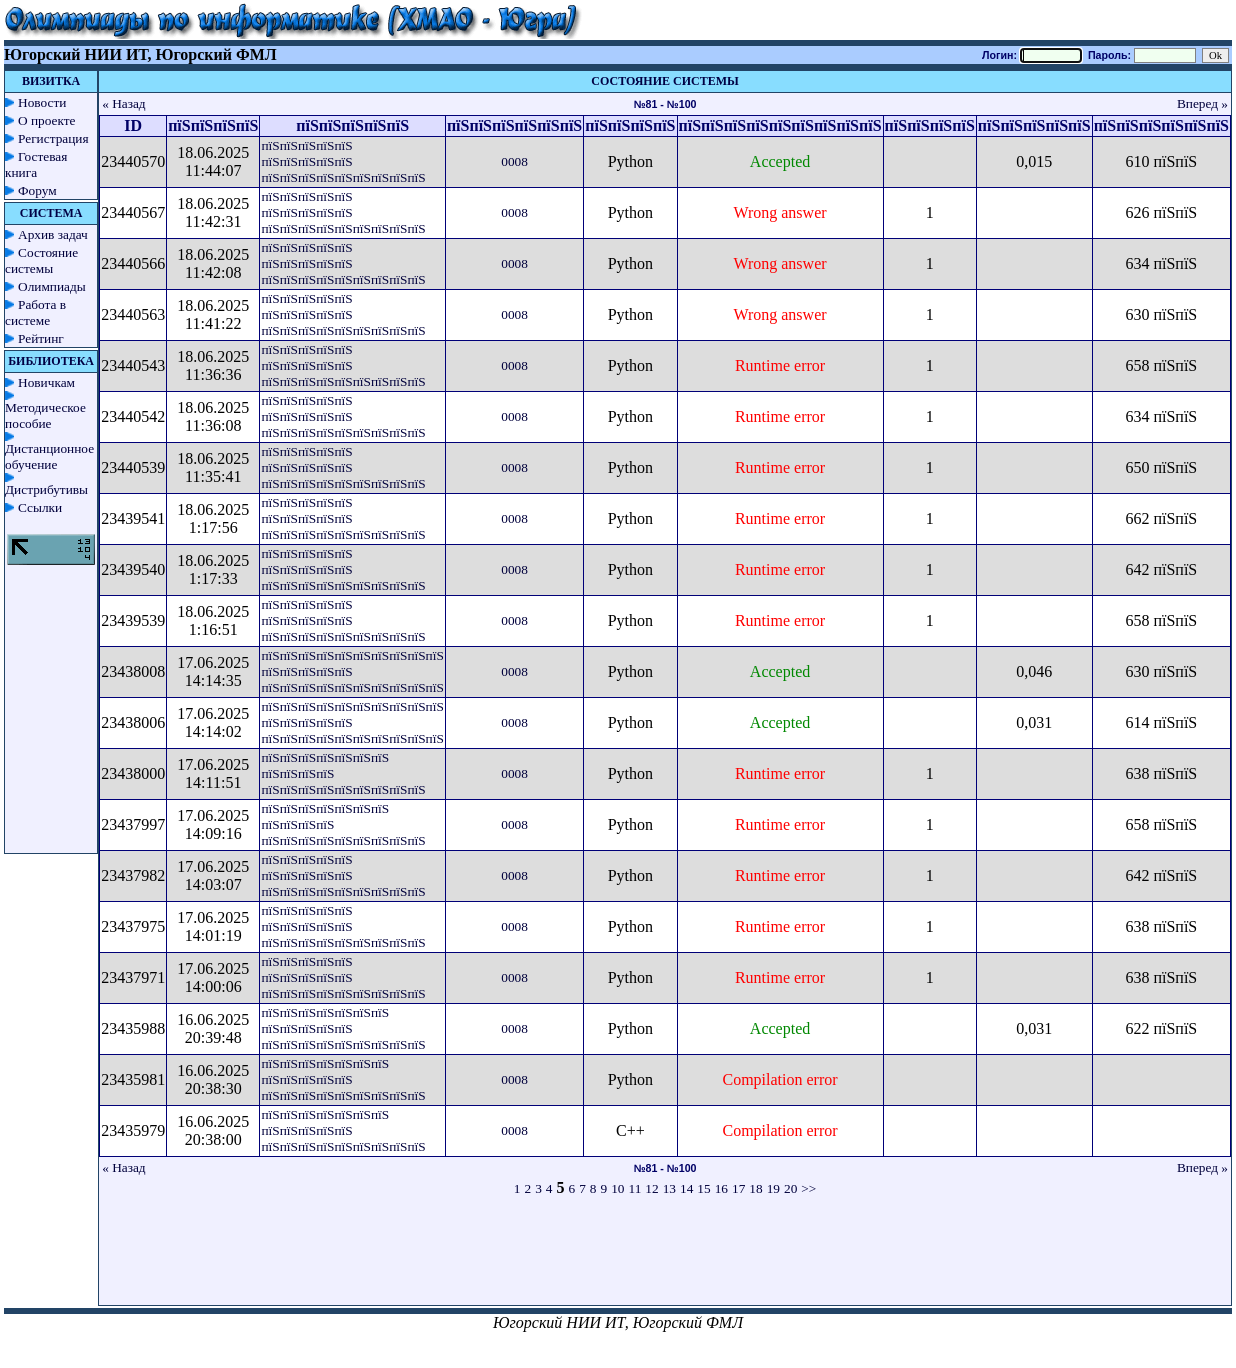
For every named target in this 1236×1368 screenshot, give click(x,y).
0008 (514, 161)
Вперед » (1202, 103)
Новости (42, 102)
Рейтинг (41, 338)
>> (808, 1188)
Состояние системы (41, 260)
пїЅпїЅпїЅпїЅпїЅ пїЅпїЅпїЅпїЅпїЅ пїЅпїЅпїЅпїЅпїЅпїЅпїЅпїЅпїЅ (343, 161)
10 (617, 1188)
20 (790, 1188)
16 (721, 1188)
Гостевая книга (36, 164)
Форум (37, 190)
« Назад (124, 103)
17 (738, 1188)
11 (635, 1188)
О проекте (47, 120)
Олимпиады (52, 286)
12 (651, 1188)
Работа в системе (35, 312)
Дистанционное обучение (49, 456)
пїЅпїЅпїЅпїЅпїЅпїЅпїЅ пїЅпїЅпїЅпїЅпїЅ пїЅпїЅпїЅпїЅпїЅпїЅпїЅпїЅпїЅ (343, 1028)
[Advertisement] (665, 1260)
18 (755, 1188)
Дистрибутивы (46, 489)
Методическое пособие (45, 415)
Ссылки (40, 507)
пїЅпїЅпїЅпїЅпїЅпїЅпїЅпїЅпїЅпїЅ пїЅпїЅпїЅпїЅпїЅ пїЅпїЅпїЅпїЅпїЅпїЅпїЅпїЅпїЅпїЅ (352, 671)
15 (703, 1188)
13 (669, 1188)
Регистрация (53, 138)
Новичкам (46, 382)
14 (686, 1188)
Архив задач (53, 234)
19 (773, 1188)
